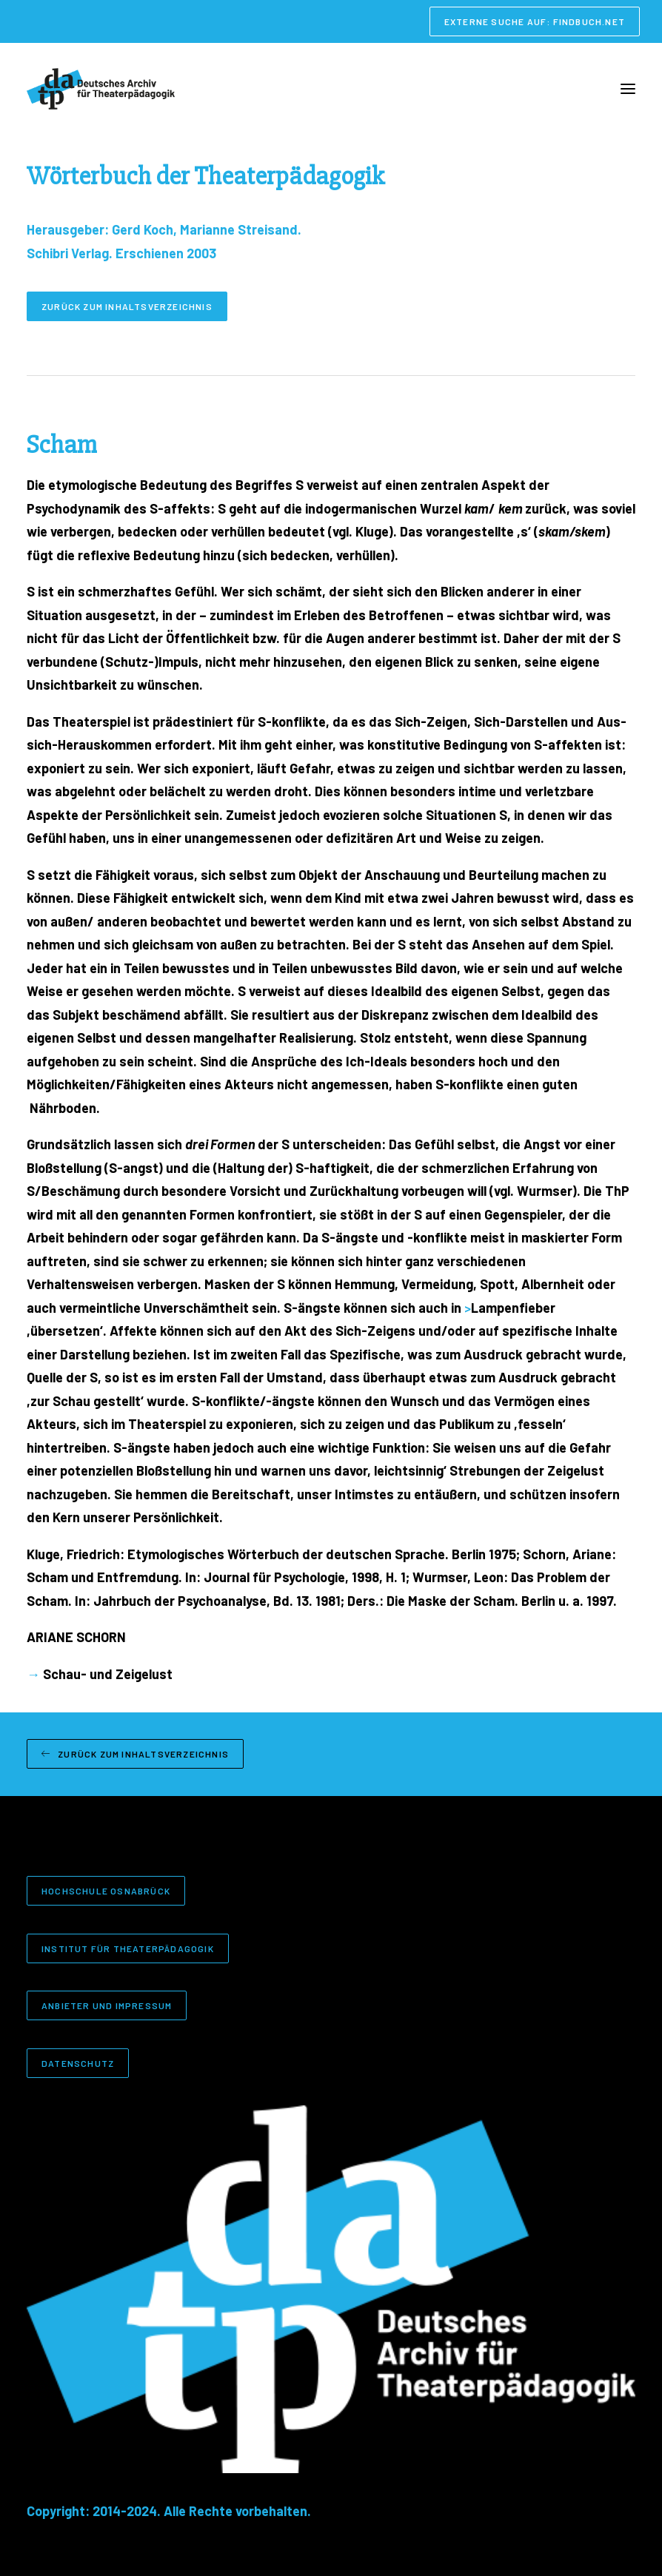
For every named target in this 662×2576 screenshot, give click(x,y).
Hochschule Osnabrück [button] (105, 1891)
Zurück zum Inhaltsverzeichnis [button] (127, 306)
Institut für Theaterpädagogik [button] (127, 1948)
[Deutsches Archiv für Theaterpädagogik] (101, 89)
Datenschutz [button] (77, 2063)
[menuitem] (534, 21)
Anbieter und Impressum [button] (106, 2005)
